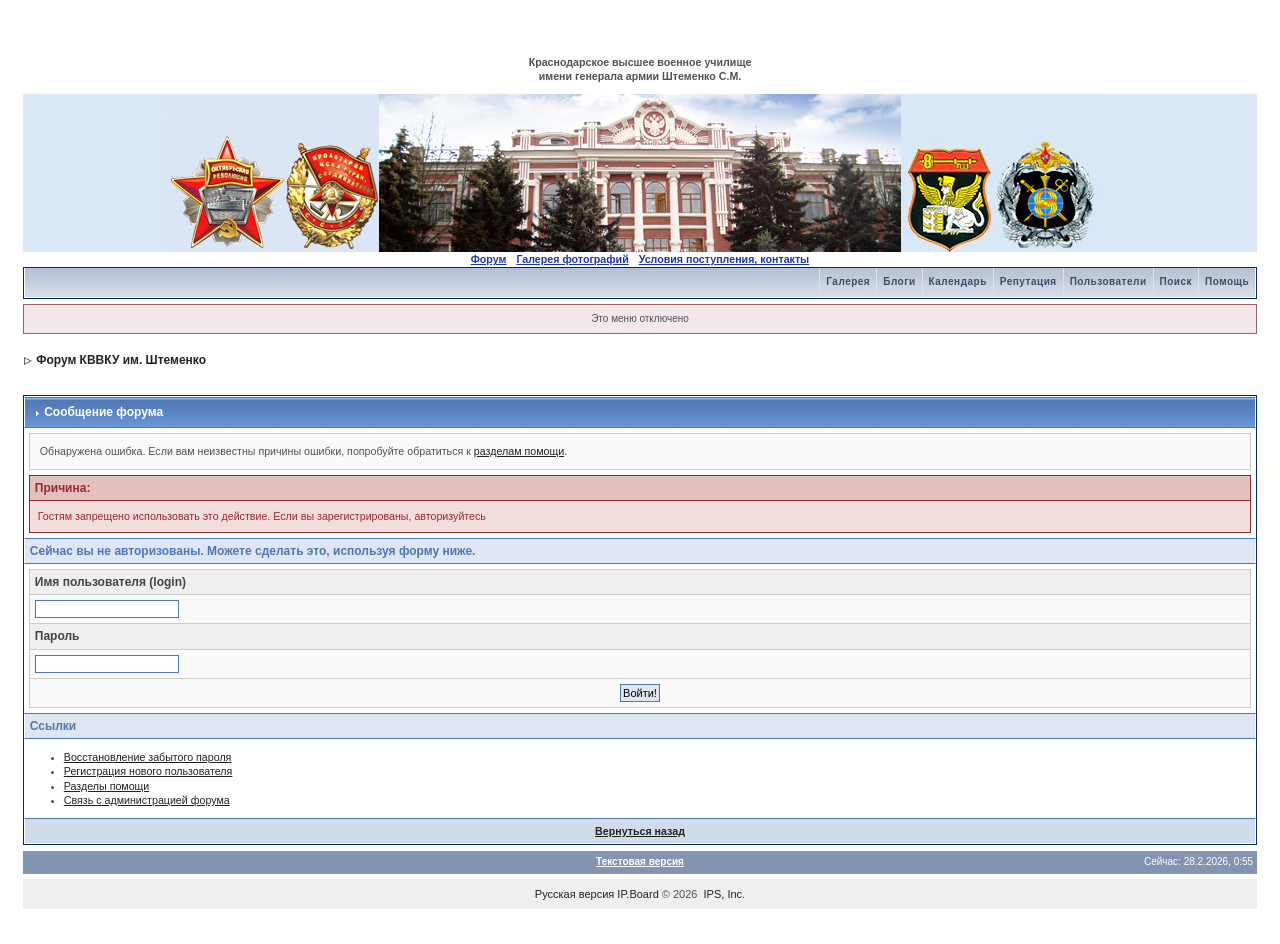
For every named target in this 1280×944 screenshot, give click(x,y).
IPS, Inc (723, 894)
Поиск (1176, 281)
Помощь (1227, 281)
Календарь (958, 281)
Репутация (1028, 281)
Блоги (899, 281)
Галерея (848, 281)
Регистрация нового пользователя (148, 771)
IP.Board (637, 894)
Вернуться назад (640, 831)
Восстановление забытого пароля (148, 757)
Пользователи (1108, 281)
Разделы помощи (107, 786)
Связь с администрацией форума (147, 800)
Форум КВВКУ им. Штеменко (121, 360)
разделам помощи (519, 451)
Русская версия (574, 894)
